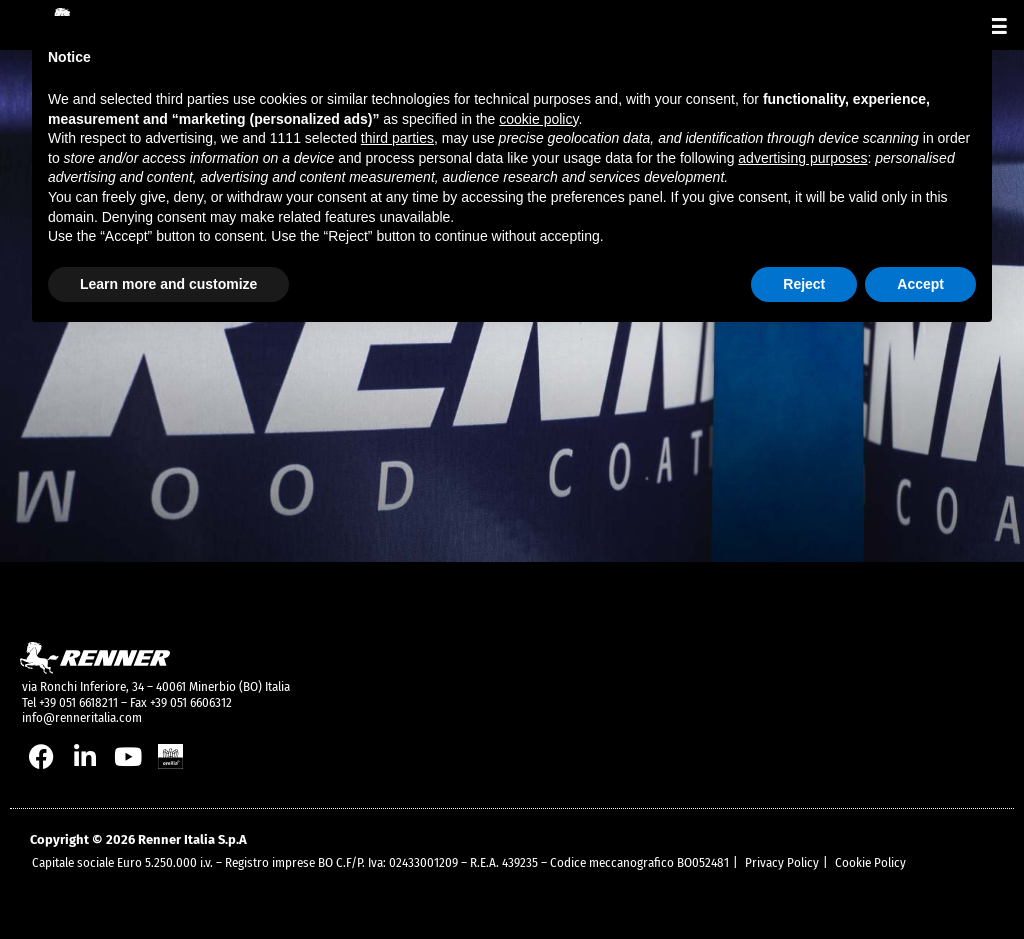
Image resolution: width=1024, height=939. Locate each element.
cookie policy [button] (538, 119)
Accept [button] (920, 284)
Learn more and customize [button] (168, 284)
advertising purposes (802, 158)
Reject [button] (804, 284)
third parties (397, 138)
